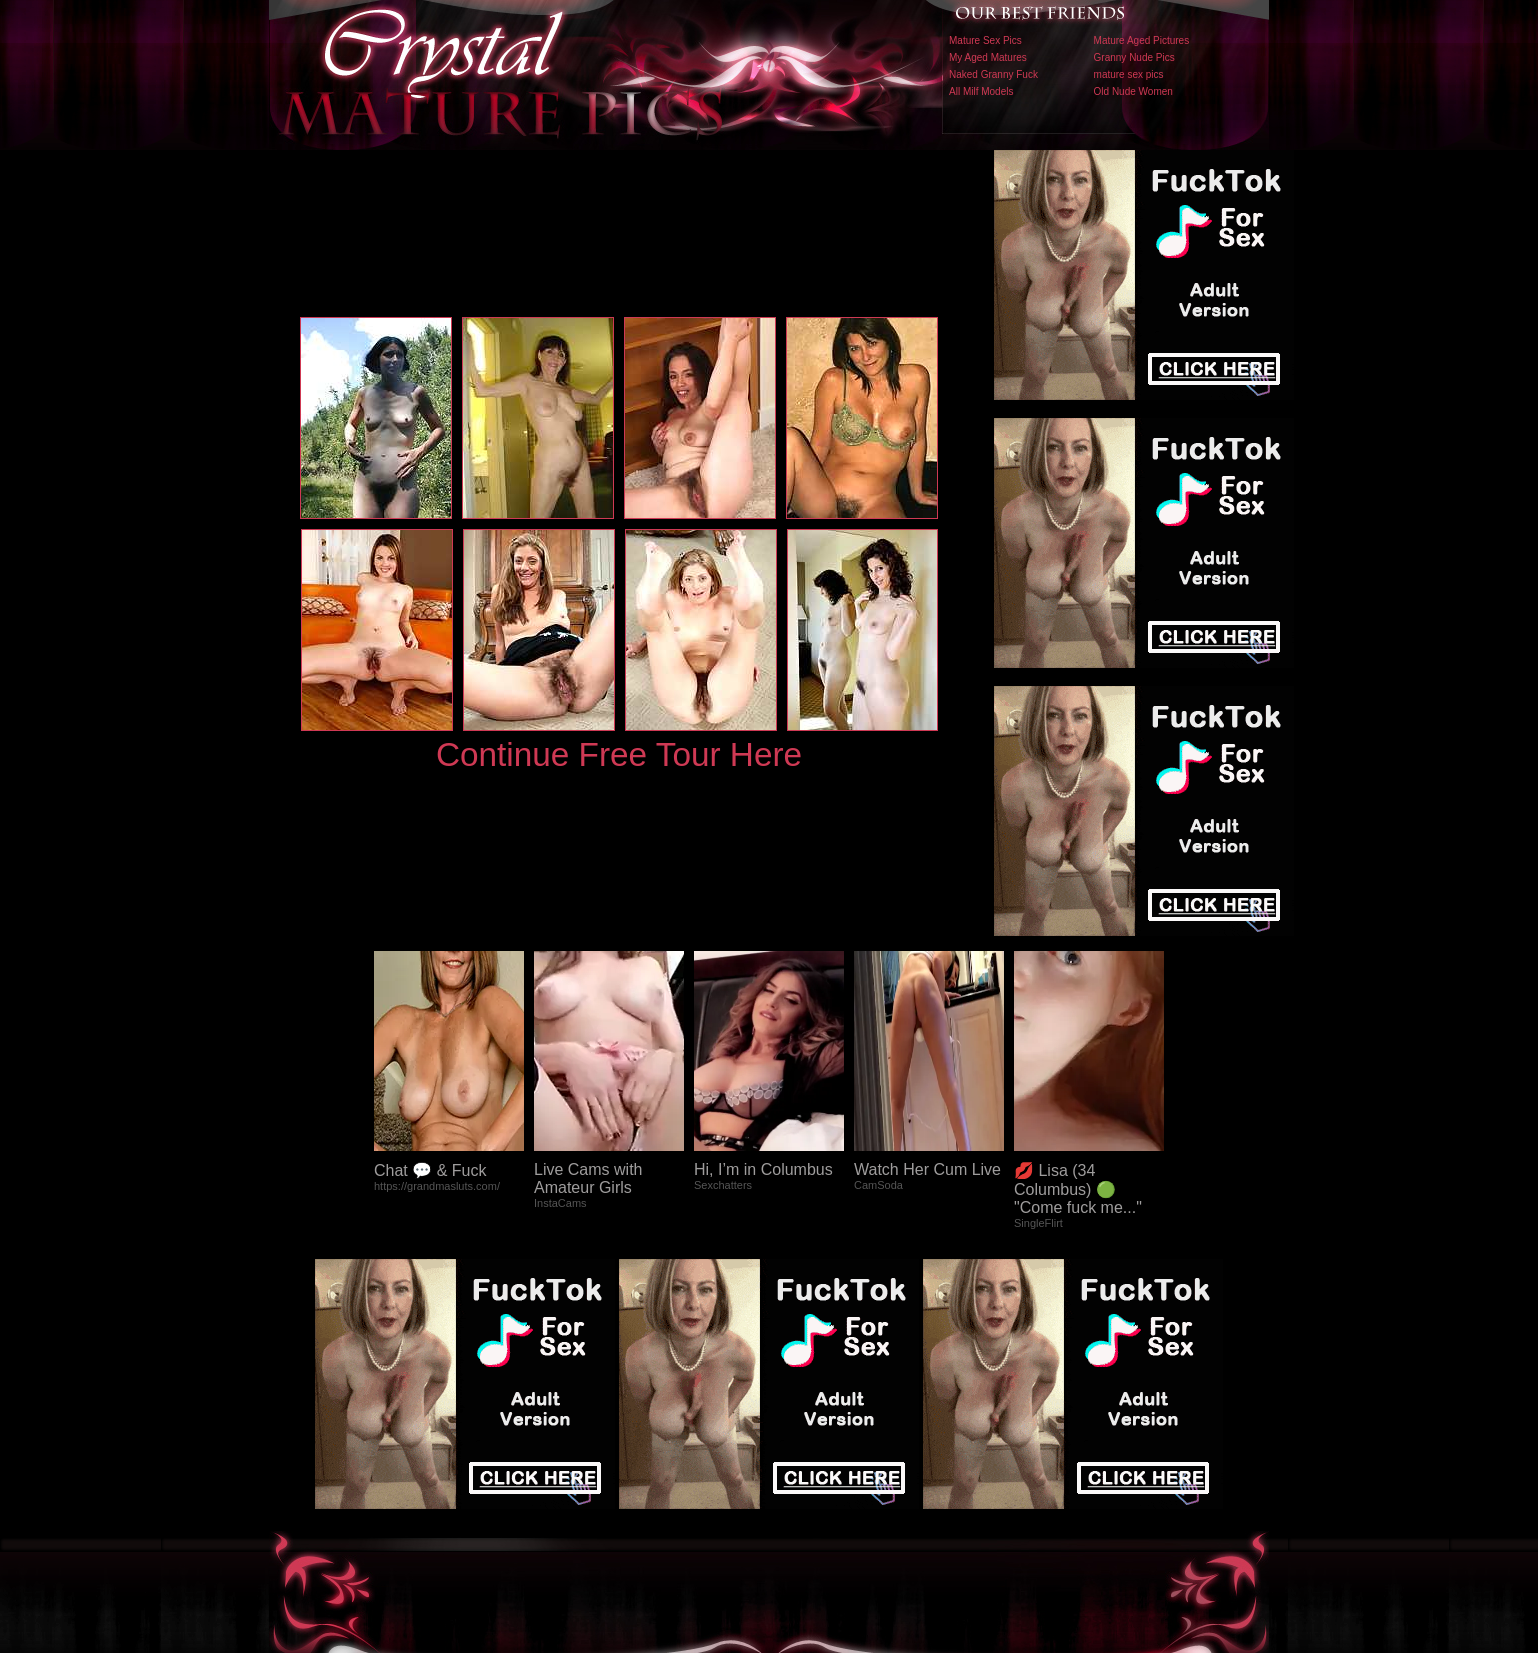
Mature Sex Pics (985, 40)
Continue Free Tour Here (619, 754)
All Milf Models (981, 91)
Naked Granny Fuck (993, 74)
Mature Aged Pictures (1142, 40)
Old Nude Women (1133, 91)
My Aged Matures (988, 57)
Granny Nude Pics (1134, 57)
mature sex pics (1129, 74)
